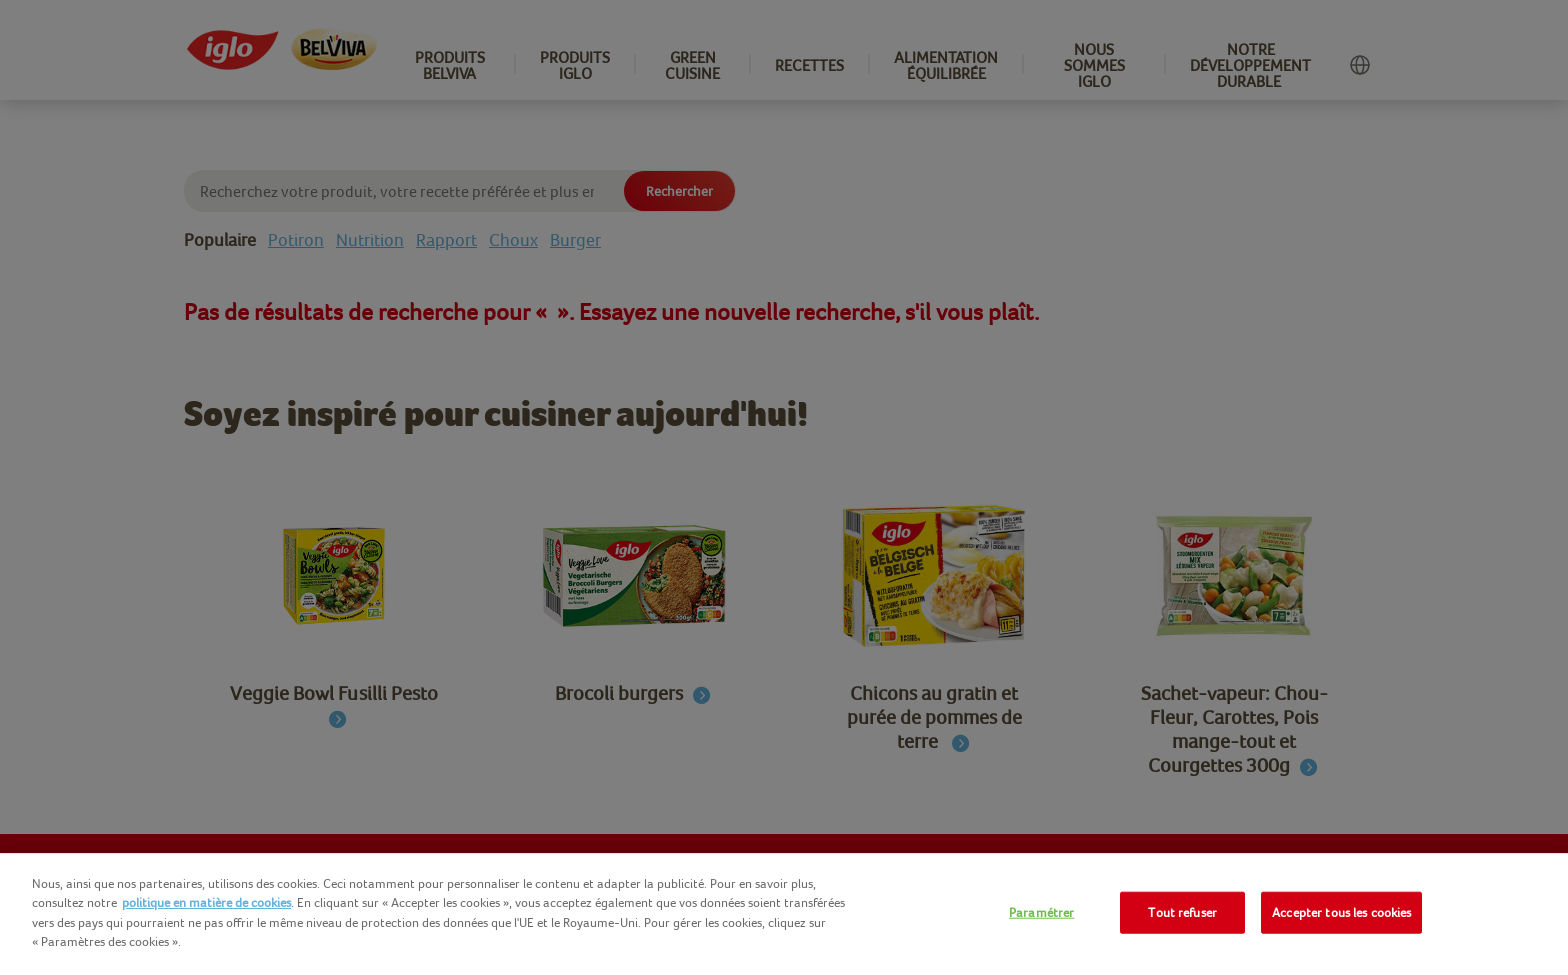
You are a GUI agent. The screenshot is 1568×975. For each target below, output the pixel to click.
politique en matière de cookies (206, 902)
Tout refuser (1182, 912)
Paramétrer (1041, 912)
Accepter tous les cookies (1341, 912)
